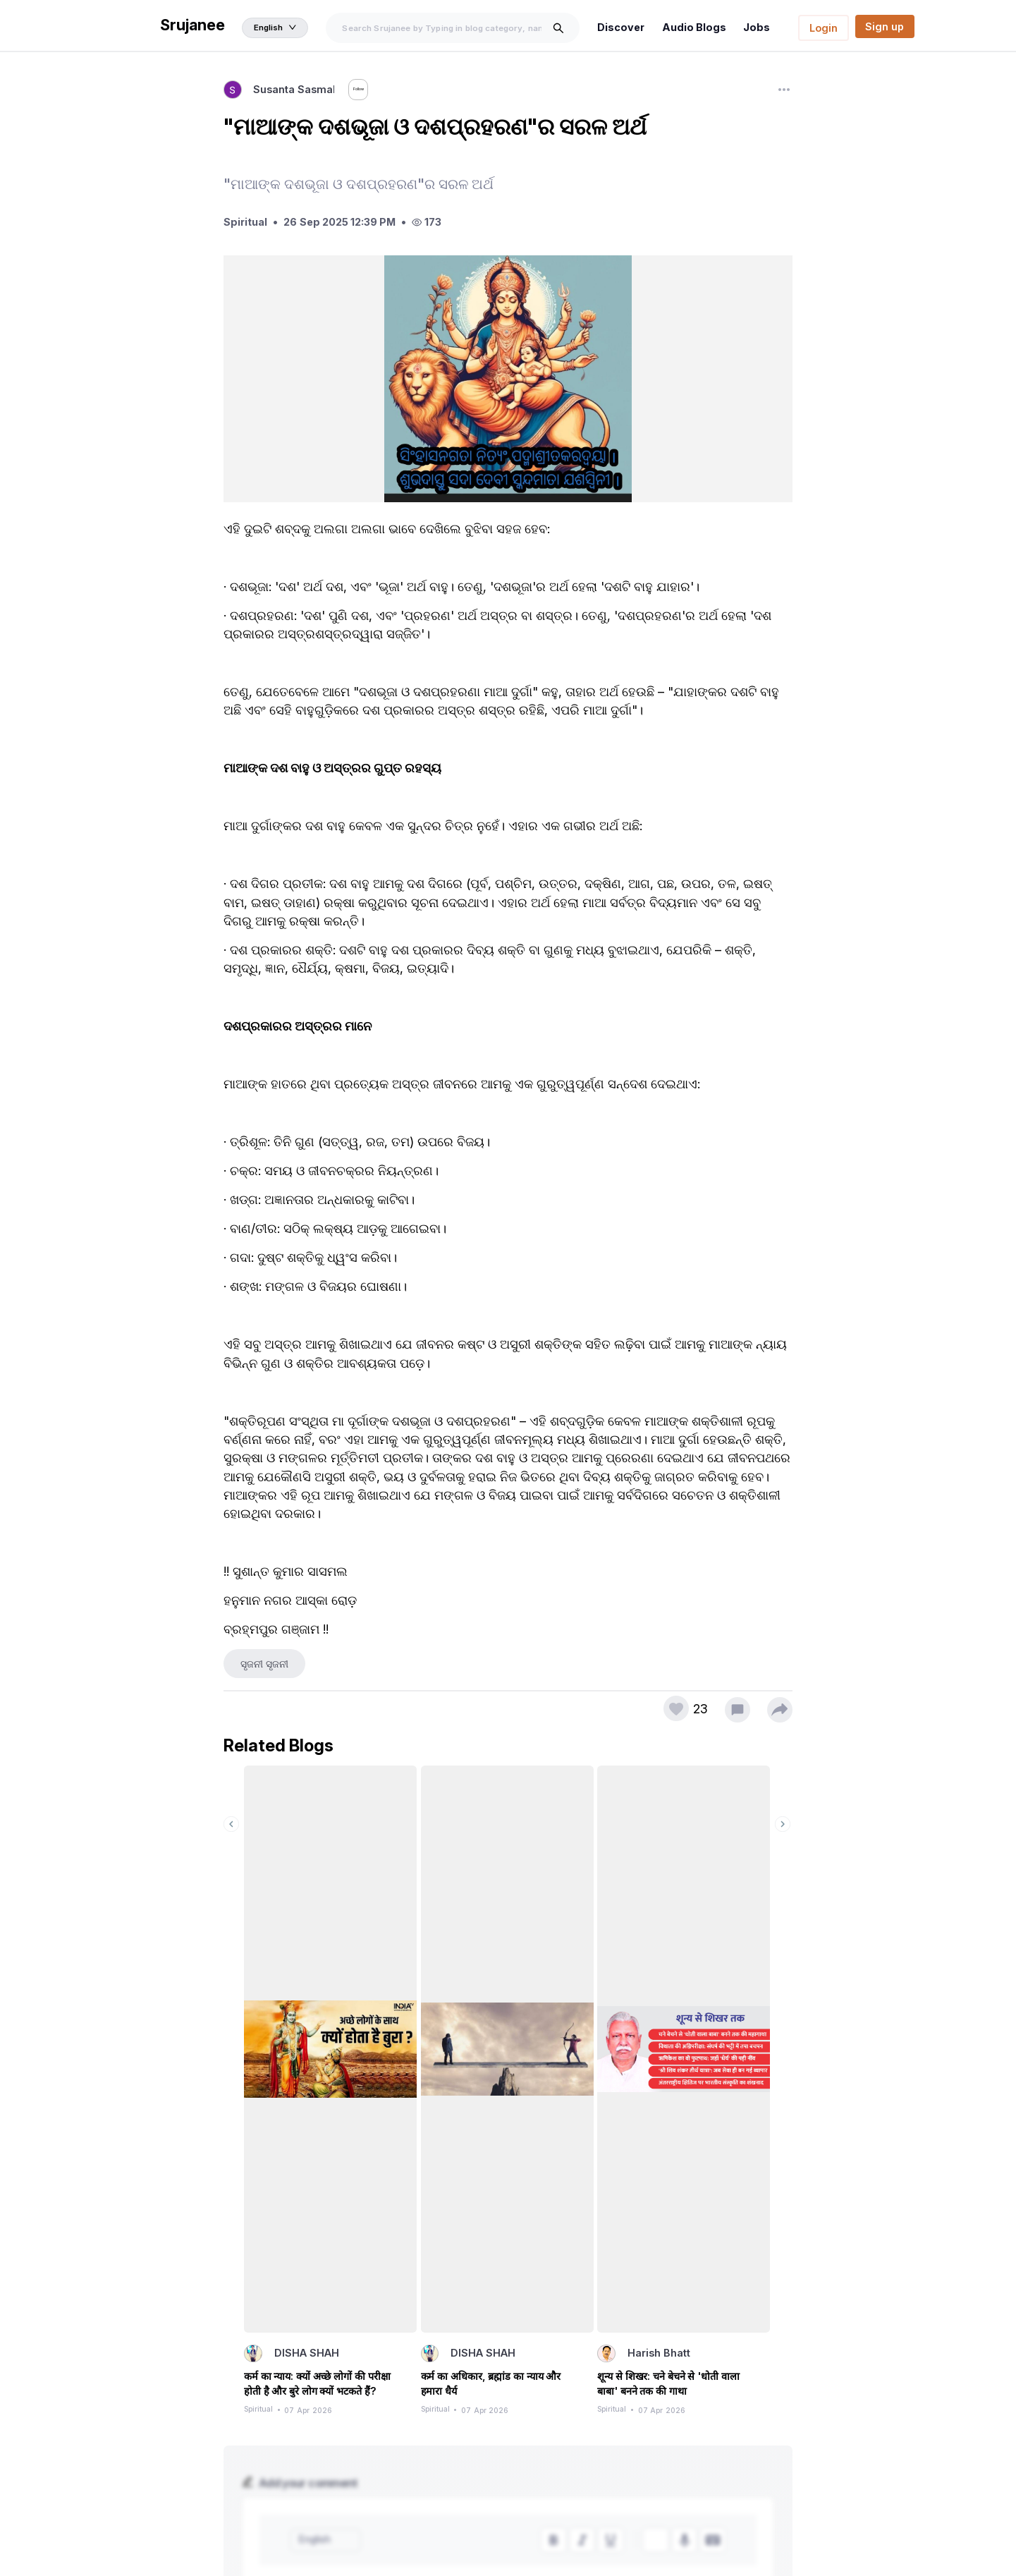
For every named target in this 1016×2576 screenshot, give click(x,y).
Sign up (884, 26)
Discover (627, 27)
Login (823, 28)
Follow (375, 91)
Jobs (759, 27)
